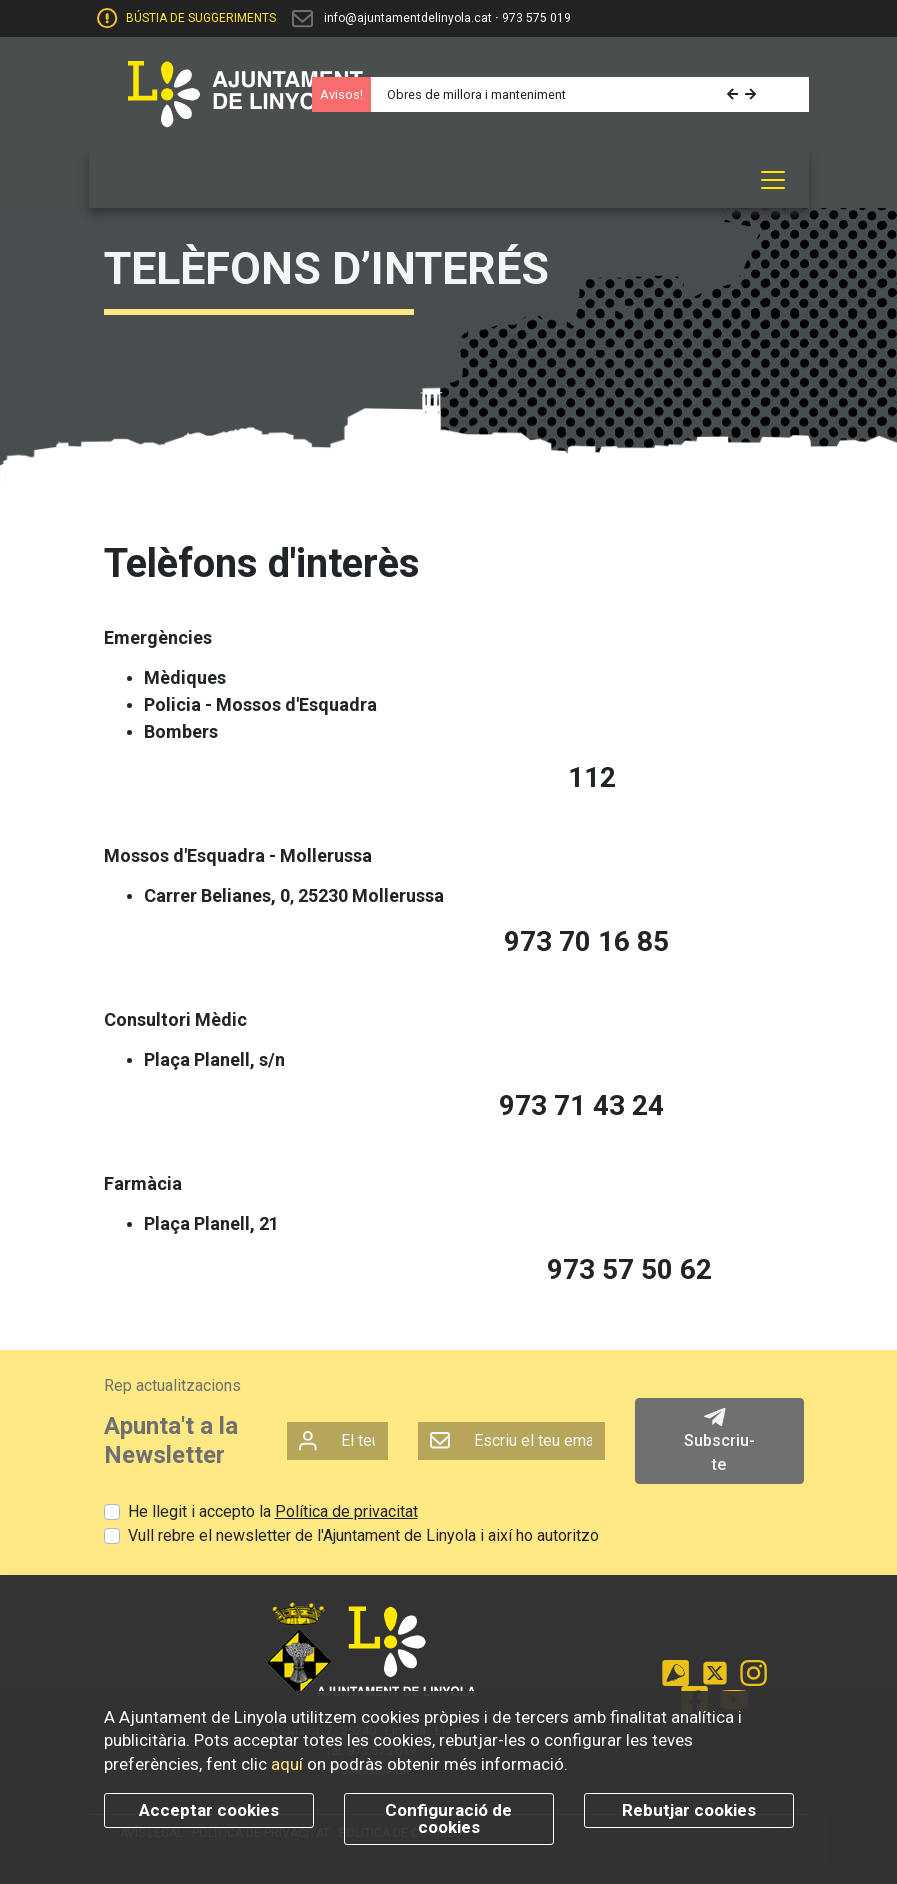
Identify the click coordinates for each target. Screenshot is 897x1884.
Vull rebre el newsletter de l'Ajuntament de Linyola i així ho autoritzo (363, 1535)
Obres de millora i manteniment (476, 94)
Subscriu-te (719, 1440)
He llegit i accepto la (273, 1511)
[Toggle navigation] (773, 180)
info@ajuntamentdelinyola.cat (408, 18)
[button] (734, 94)
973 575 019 (536, 18)
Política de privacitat (346, 1511)
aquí (287, 1764)
